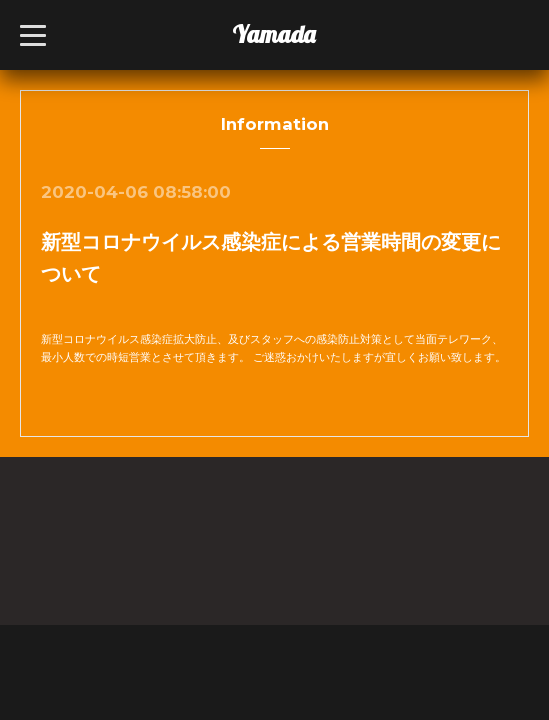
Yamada (273, 34)
